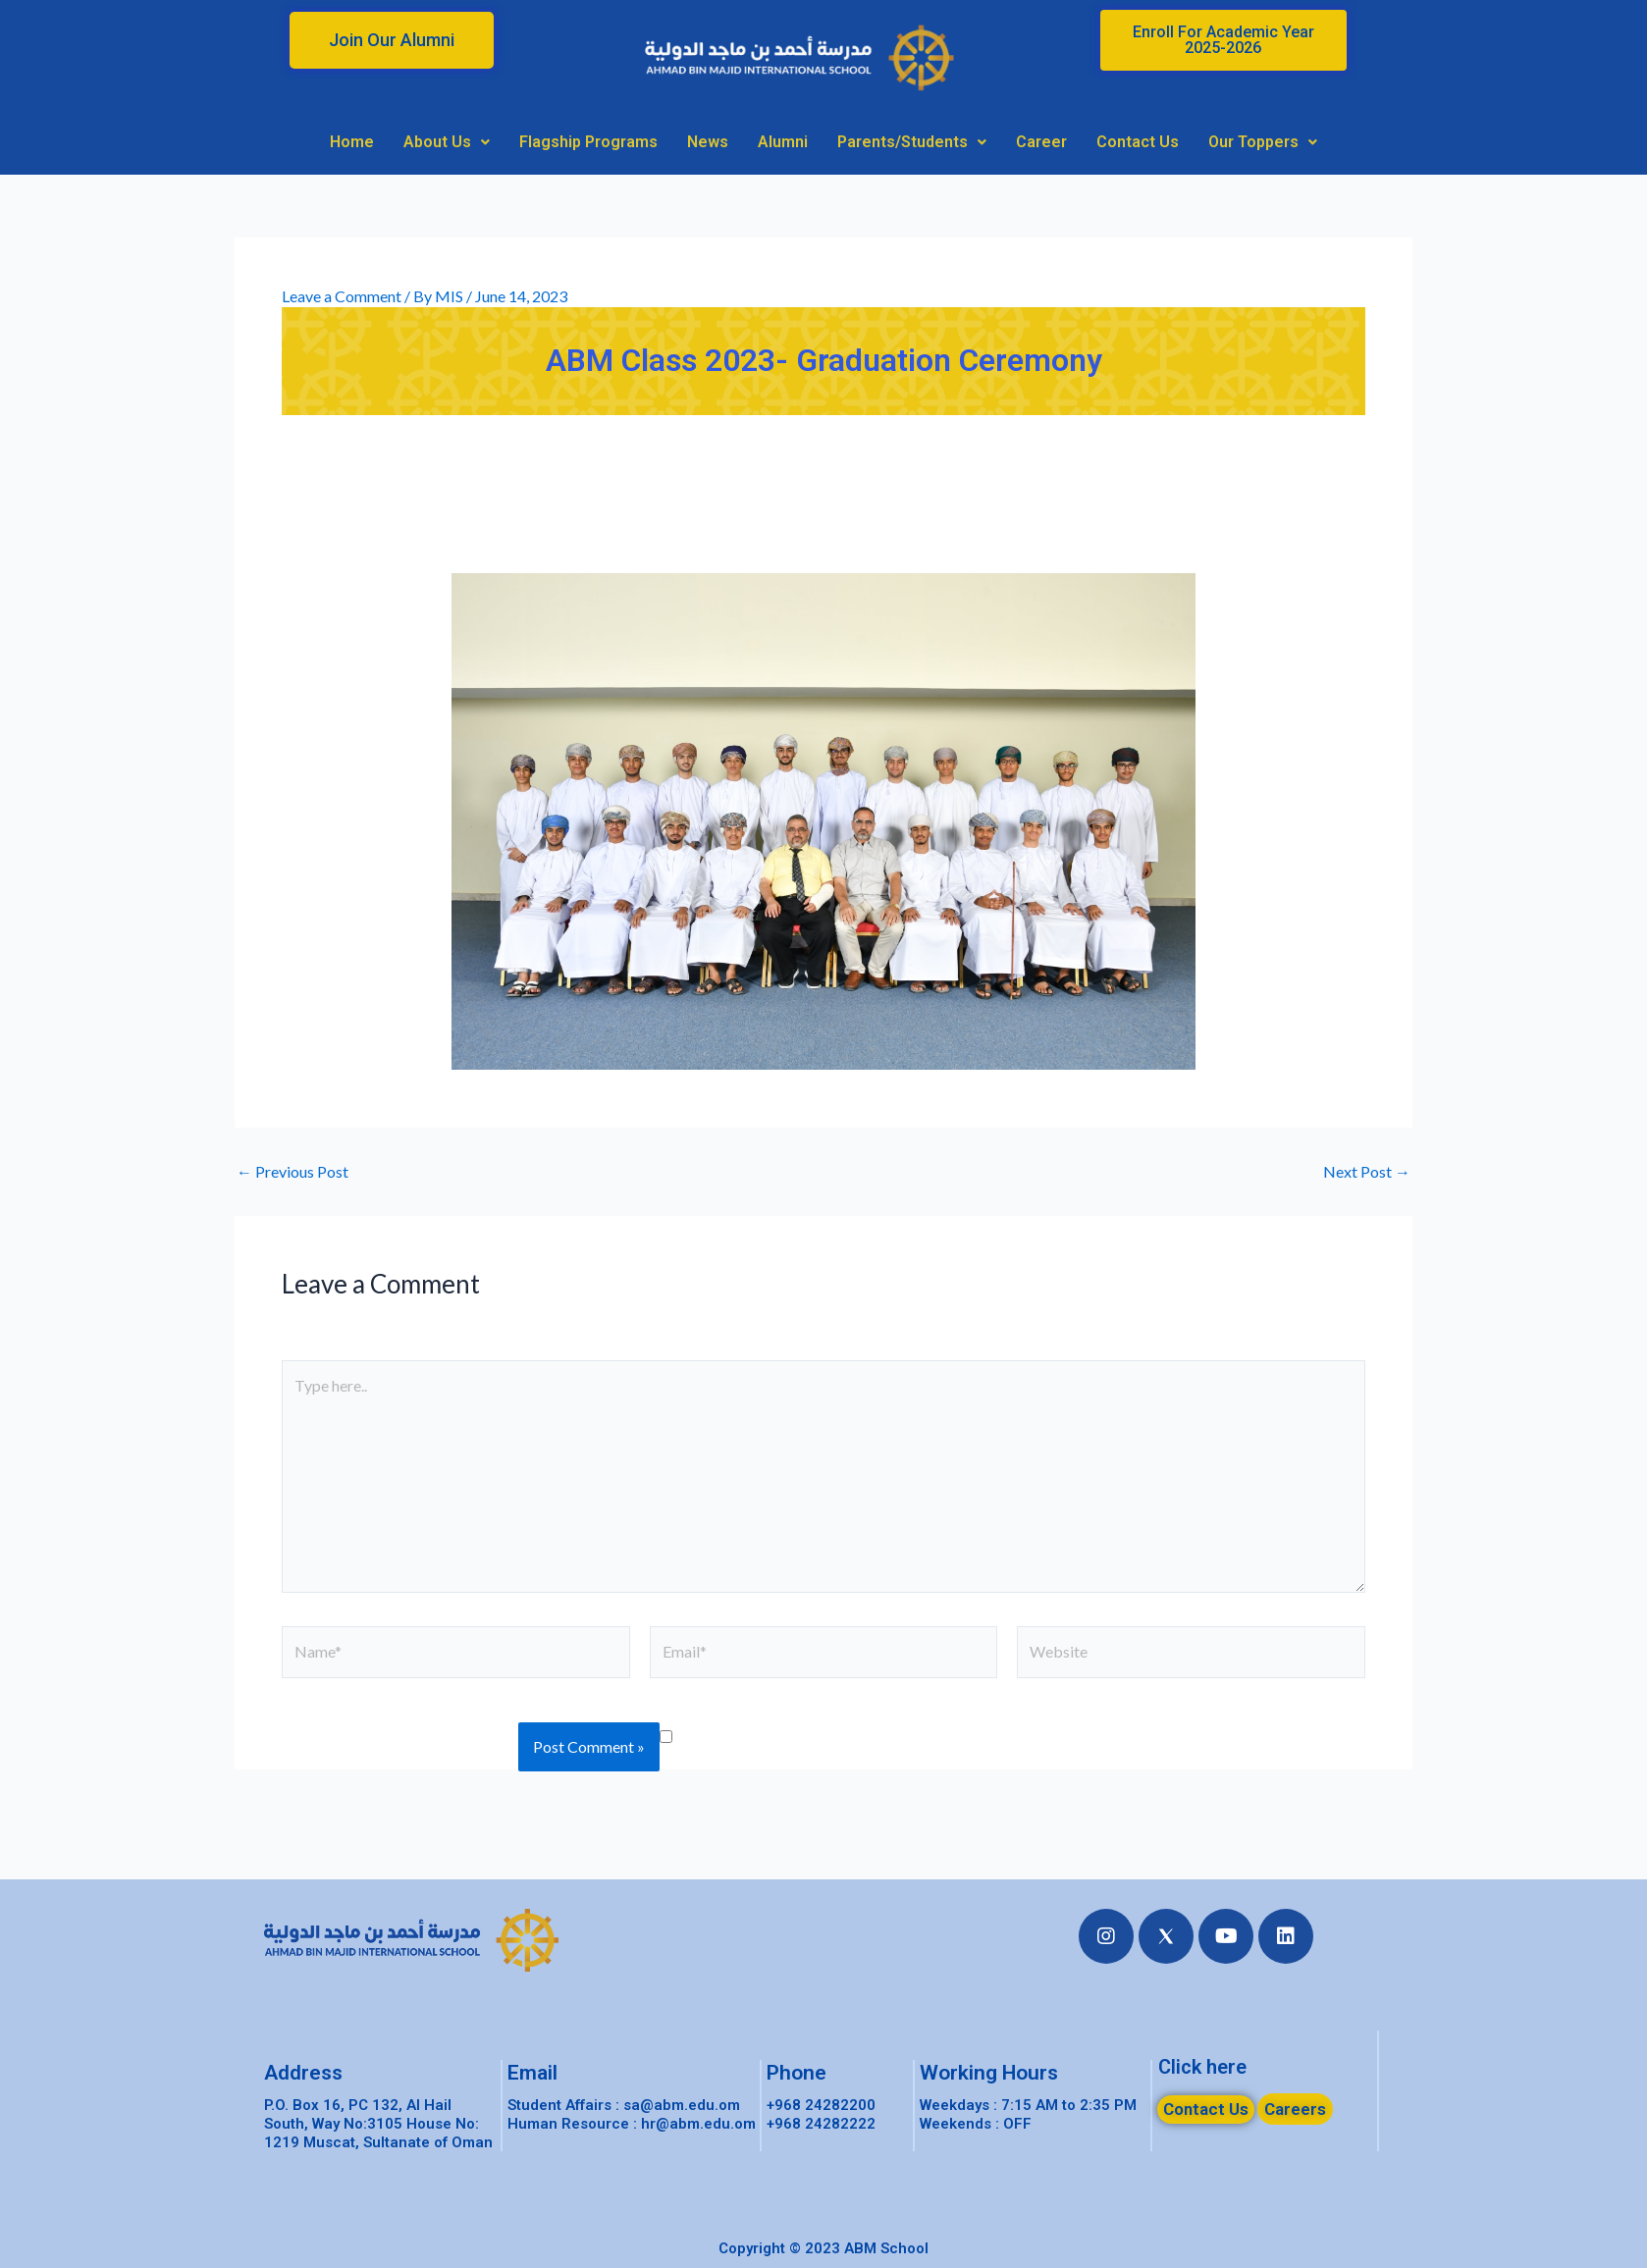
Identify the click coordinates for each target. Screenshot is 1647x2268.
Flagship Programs (588, 141)
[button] (392, 40)
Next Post (1366, 1172)
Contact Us (1137, 141)
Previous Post (292, 1172)
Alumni (783, 141)
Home (352, 141)
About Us (446, 141)
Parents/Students (911, 141)
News (707, 141)
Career (1041, 141)
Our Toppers (1262, 141)
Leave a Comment (341, 296)
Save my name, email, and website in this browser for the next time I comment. (1025, 1735)
